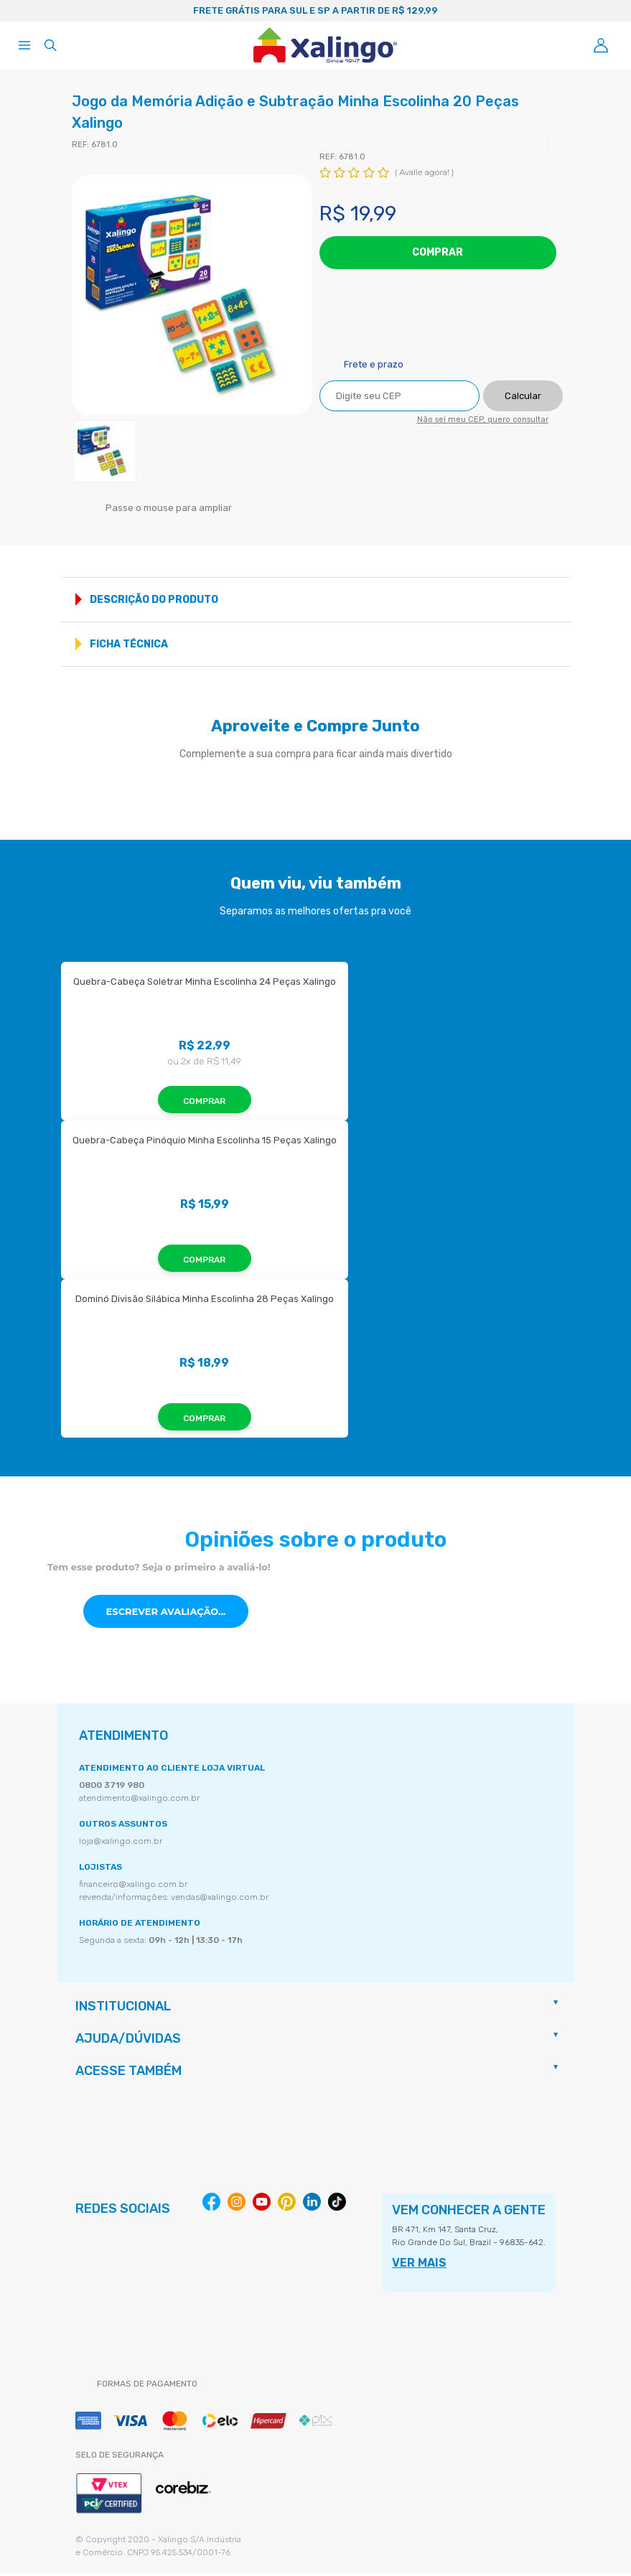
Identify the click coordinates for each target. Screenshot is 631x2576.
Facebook (211, 2205)
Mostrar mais (554, 603)
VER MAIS (419, 2265)
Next (597, 11)
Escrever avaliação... (166, 1614)
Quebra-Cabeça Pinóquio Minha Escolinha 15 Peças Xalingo (205, 1143)
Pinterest (287, 2205)
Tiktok (337, 2205)
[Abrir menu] (24, 45)
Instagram (237, 2205)
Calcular (523, 397)
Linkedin (312, 2205)
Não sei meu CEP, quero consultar (482, 421)
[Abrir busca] (50, 45)
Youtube (262, 2205)
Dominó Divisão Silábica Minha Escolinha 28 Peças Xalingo (204, 1301)
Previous (34, 11)
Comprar (437, 252)
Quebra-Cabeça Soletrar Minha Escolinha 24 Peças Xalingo (204, 984)
